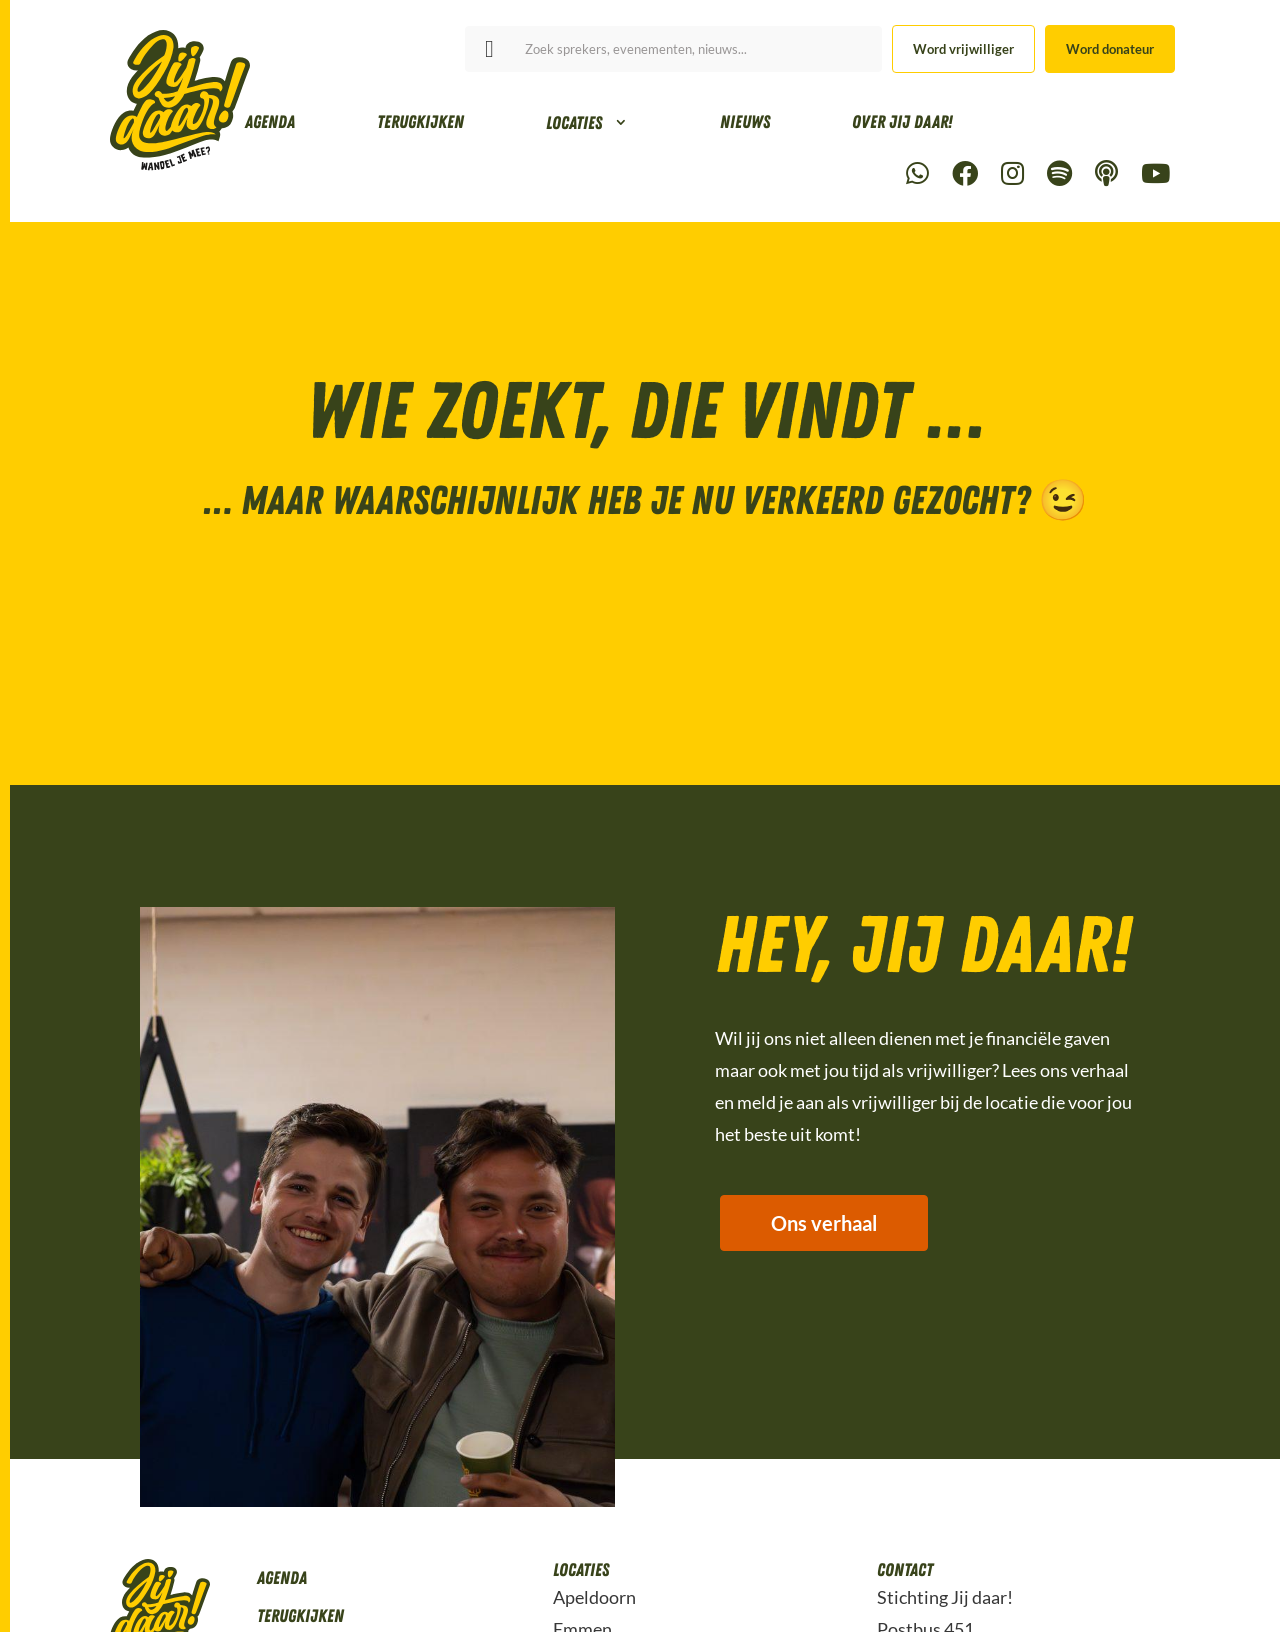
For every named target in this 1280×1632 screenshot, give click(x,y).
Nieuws (745, 122)
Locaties (574, 123)
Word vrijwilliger (963, 49)
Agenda (270, 122)
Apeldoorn (594, 1597)
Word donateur (1110, 49)
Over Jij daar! (902, 122)
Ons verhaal (824, 1224)
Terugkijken (420, 122)
